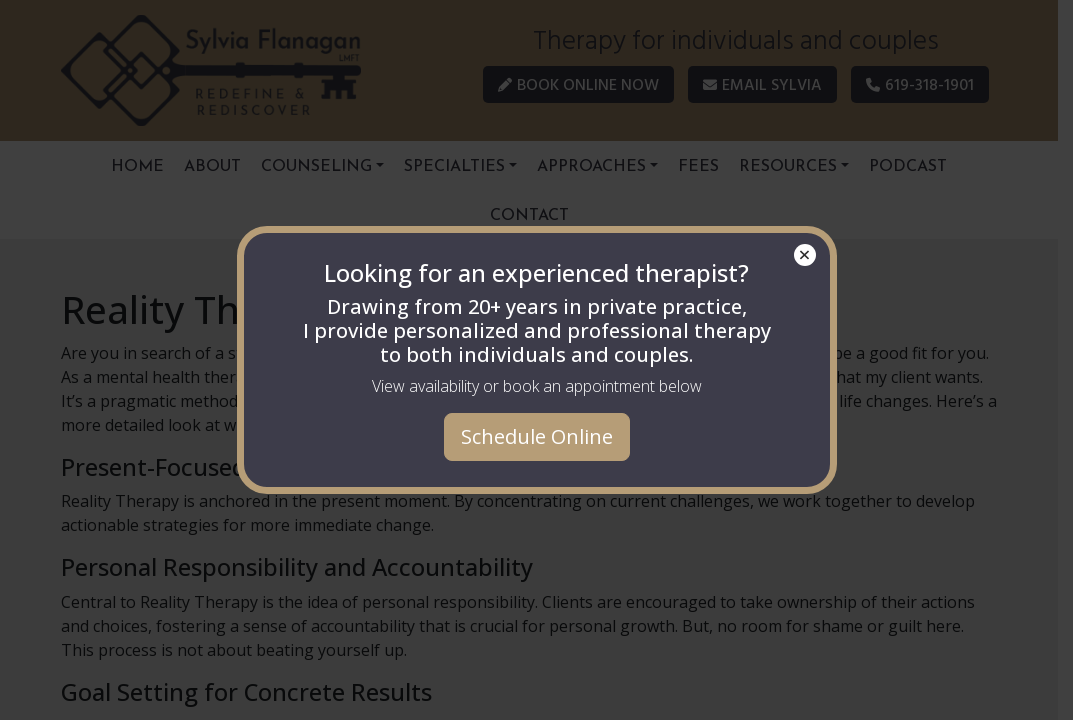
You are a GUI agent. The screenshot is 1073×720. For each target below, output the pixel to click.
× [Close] (804, 255)
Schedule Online (537, 436)
